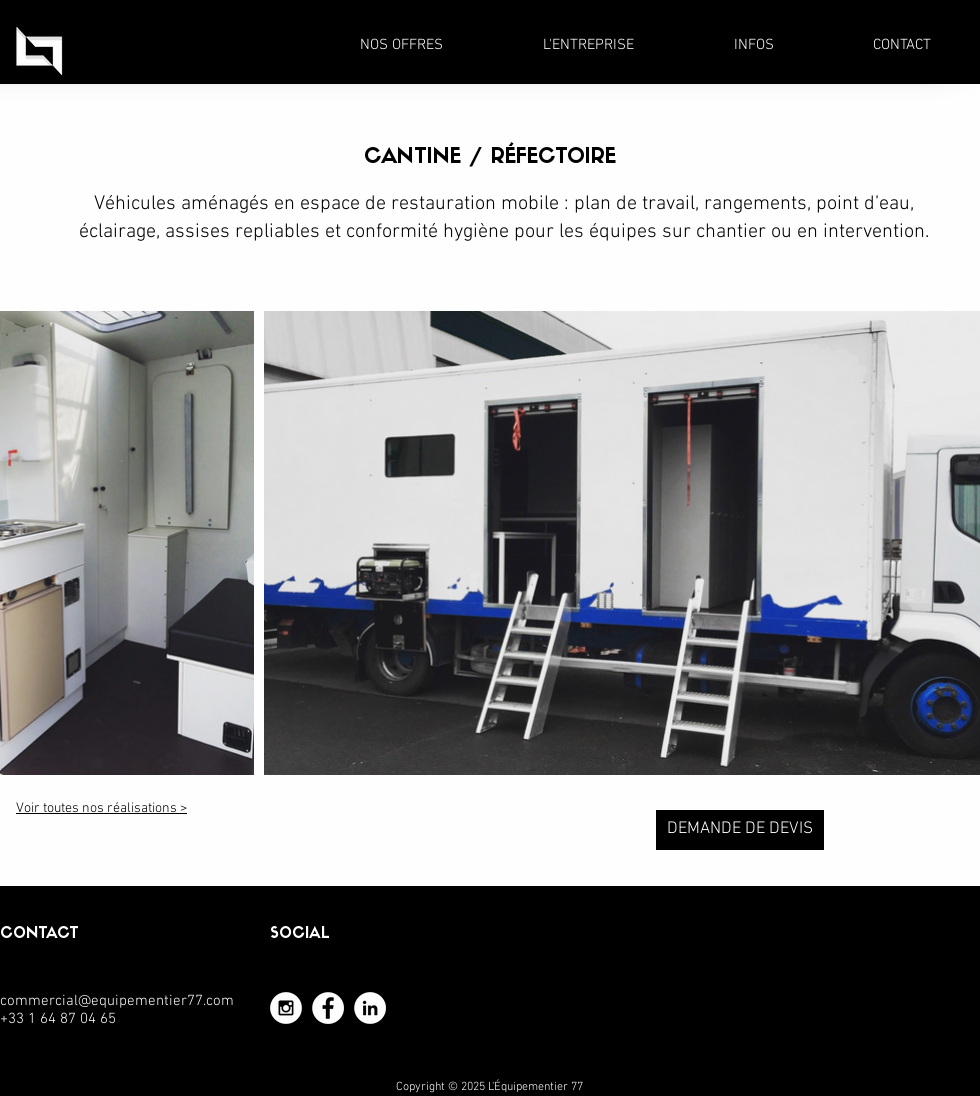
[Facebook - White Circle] (328, 1008)
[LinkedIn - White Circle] (370, 1008)
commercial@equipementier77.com (117, 1001)
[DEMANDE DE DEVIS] (740, 830)
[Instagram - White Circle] (286, 1008)
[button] (401, 45)
